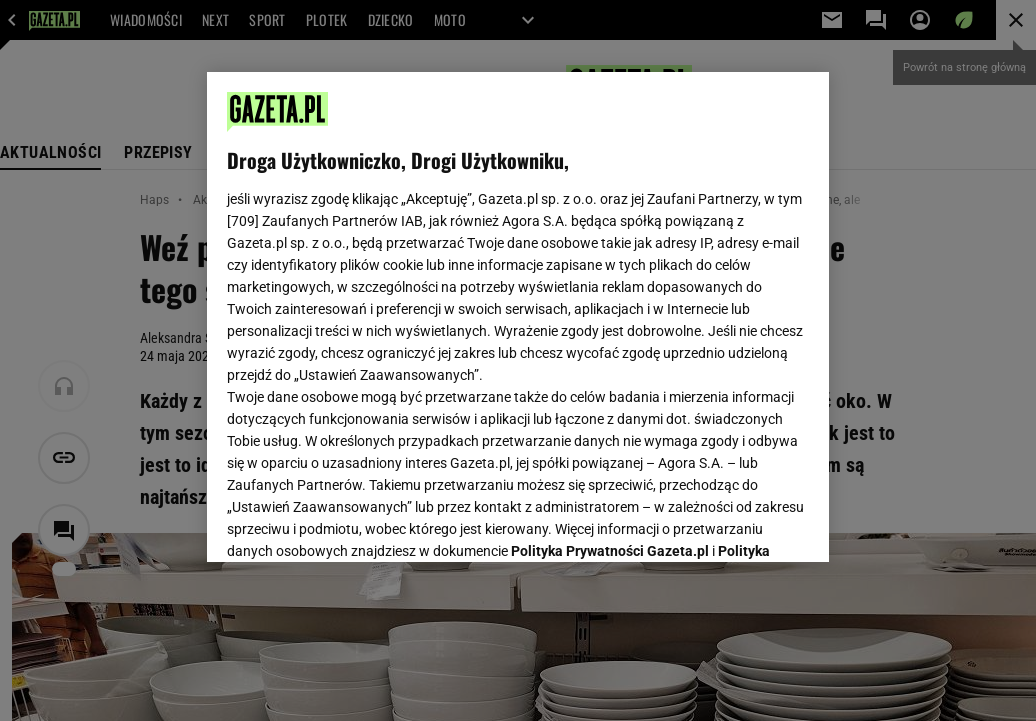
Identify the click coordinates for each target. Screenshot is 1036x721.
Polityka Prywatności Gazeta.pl (610, 297)
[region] (518, 317)
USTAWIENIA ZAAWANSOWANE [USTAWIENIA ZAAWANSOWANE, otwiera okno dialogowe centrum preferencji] (358, 522)
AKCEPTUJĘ (741, 523)
